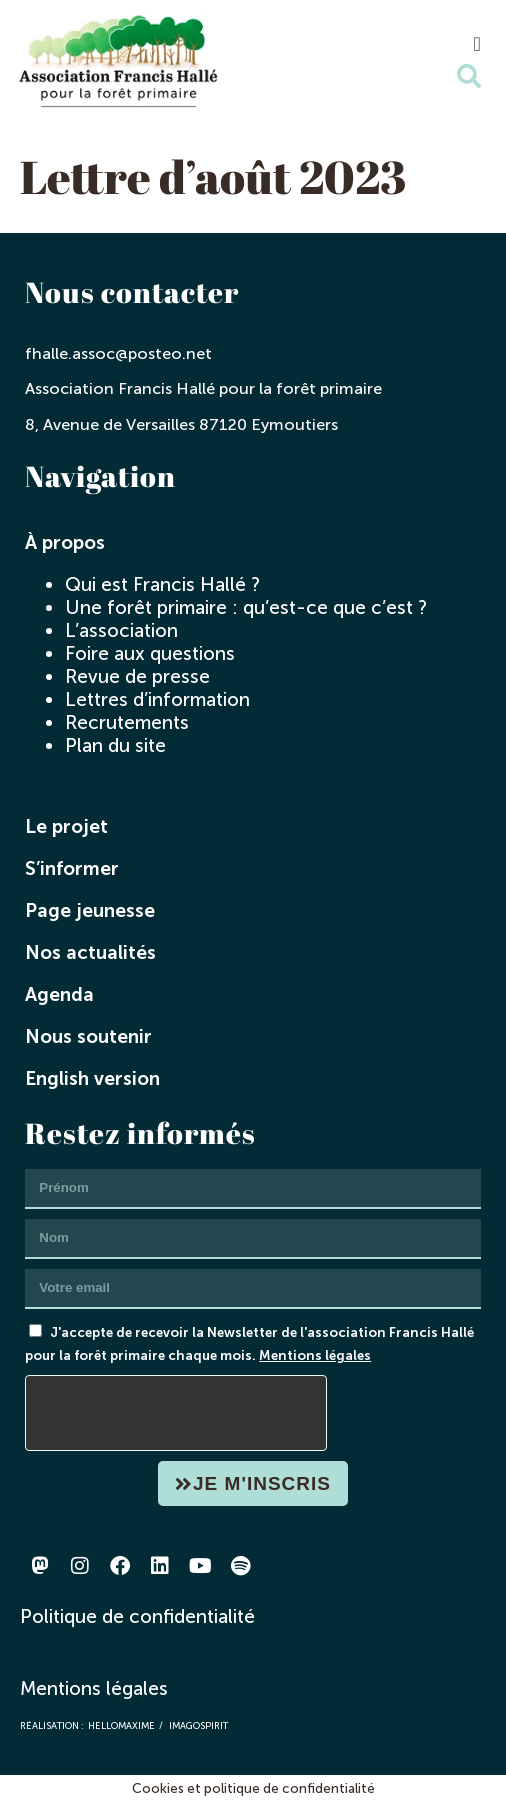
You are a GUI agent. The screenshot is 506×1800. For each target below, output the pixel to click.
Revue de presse (137, 676)
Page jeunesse (90, 910)
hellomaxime (121, 1725)
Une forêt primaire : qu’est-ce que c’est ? (246, 607)
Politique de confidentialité (137, 1616)
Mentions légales (315, 1355)
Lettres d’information (157, 699)
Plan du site (115, 745)
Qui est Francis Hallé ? (162, 584)
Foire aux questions (150, 653)
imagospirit (198, 1725)
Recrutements (127, 722)
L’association (121, 630)
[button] (477, 44)
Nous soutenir (88, 1036)
